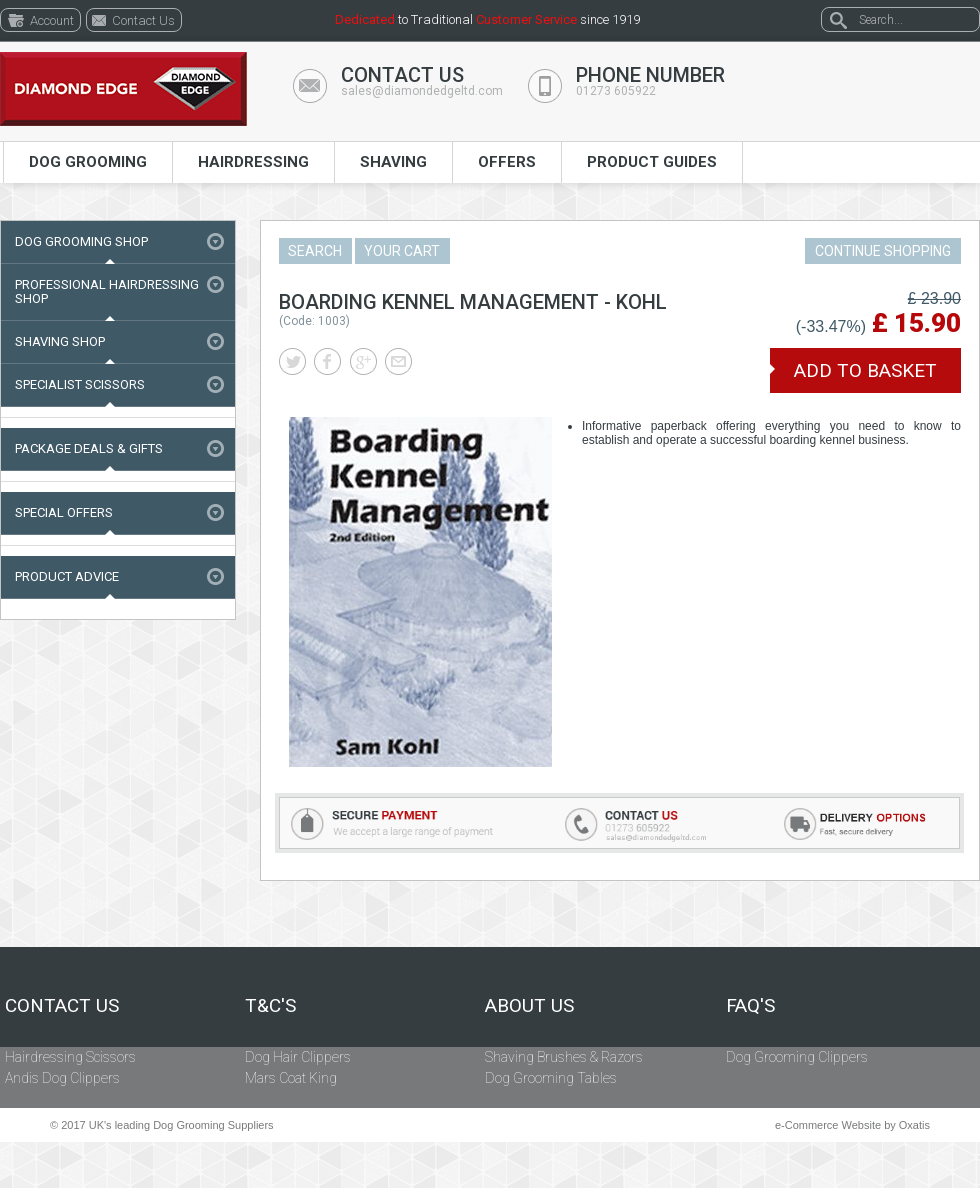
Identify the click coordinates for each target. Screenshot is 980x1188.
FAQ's (750, 1006)
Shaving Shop (60, 341)
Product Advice (67, 576)
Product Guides (652, 162)
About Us (529, 1006)
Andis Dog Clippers (62, 1078)
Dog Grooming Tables (551, 1078)
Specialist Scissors (80, 384)
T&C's (270, 1006)
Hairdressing (253, 162)
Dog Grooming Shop (81, 241)
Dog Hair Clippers (298, 1057)
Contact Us (62, 1006)
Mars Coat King (291, 1078)
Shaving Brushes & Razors (564, 1057)
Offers (507, 162)
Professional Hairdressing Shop (107, 291)
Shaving (393, 162)
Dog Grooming (88, 162)
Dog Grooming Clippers (797, 1057)
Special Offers (64, 512)
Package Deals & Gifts (89, 448)
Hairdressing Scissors (70, 1057)
